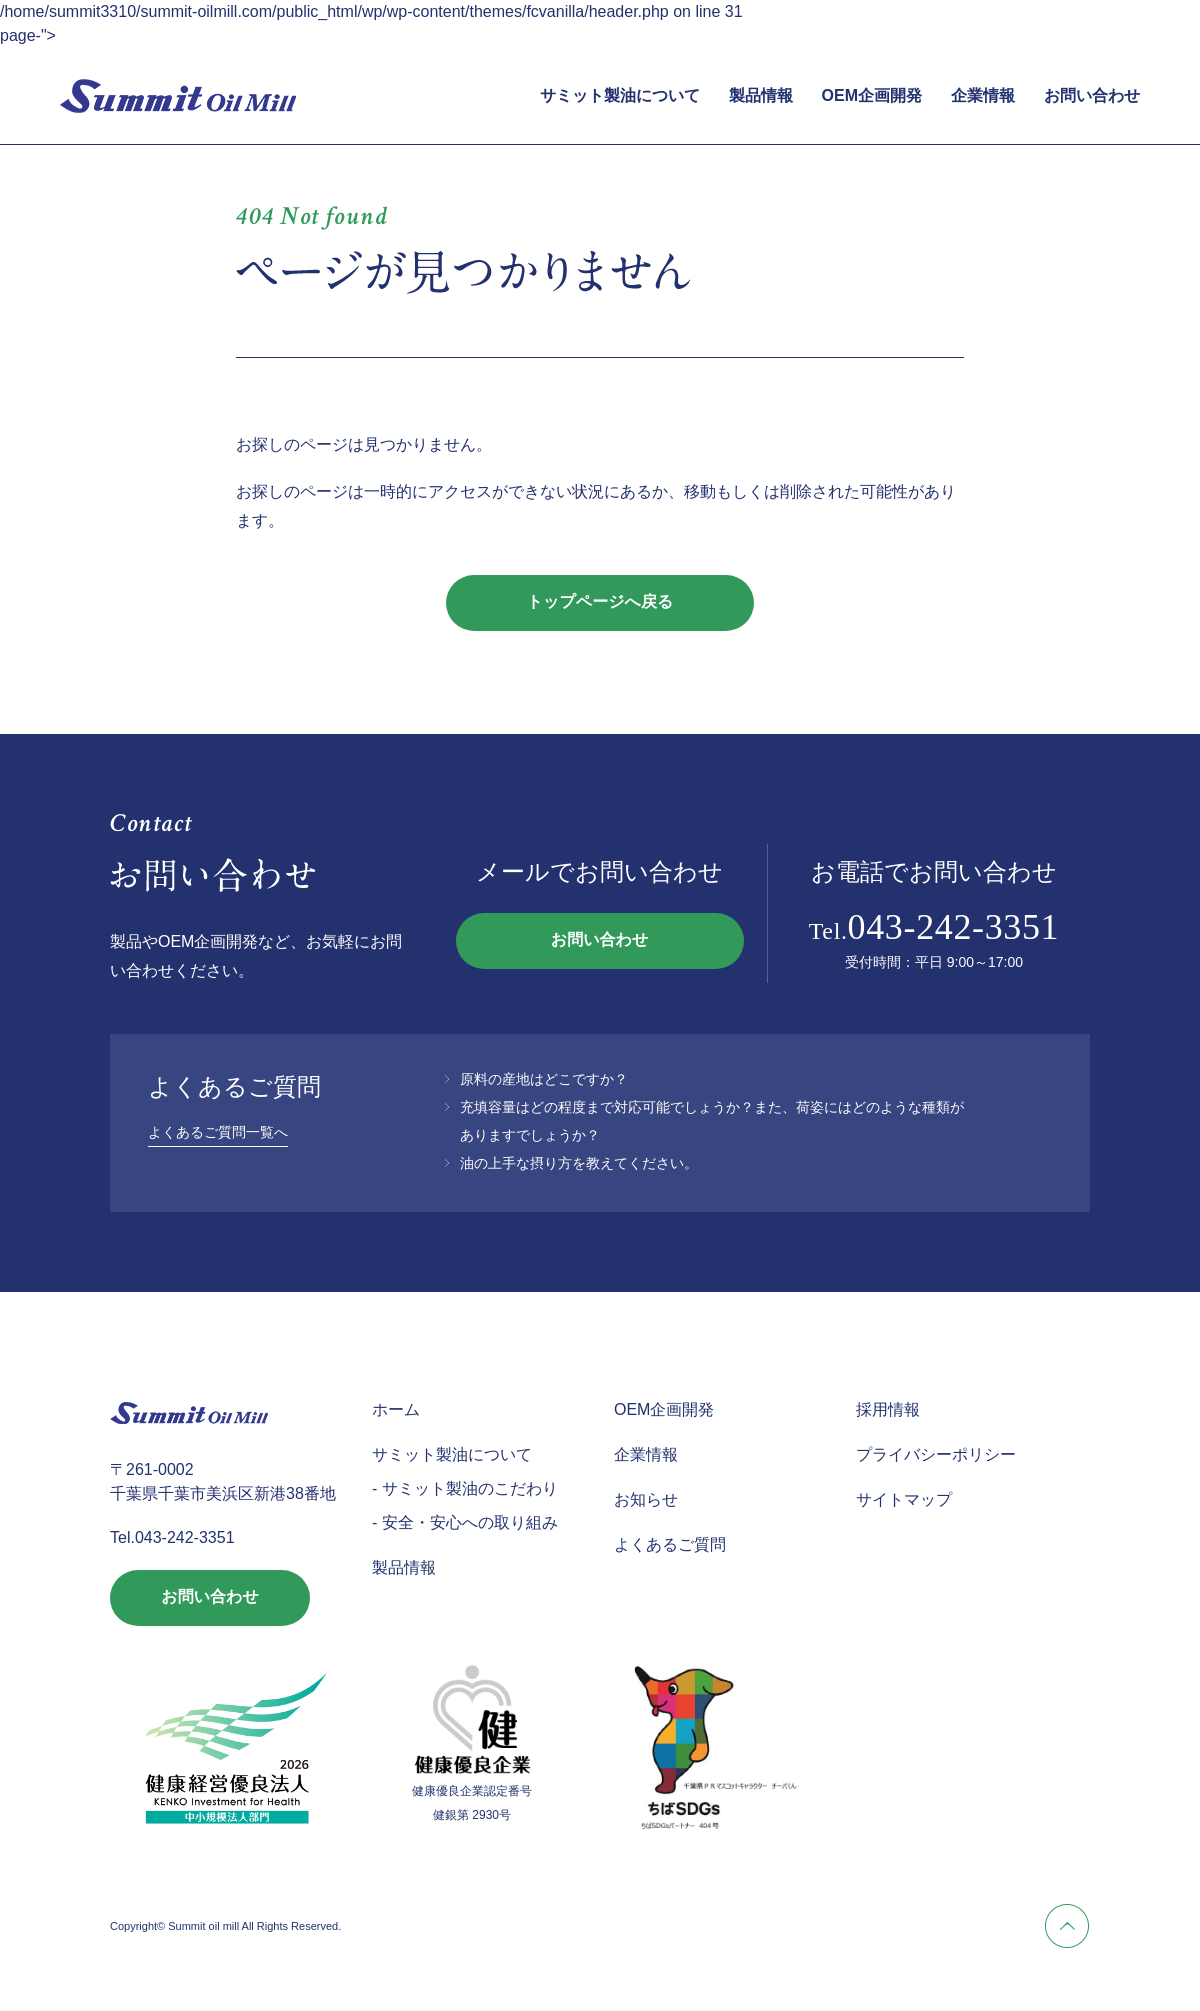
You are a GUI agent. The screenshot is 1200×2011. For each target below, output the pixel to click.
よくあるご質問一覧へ (218, 1132)
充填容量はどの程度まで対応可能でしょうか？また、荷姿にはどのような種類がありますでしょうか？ (712, 1121)
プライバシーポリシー (936, 1454)
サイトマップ (904, 1499)
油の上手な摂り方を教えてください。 (579, 1163)
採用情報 (888, 1409)
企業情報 (983, 95)
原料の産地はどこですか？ (544, 1079)
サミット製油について (620, 95)
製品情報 (761, 95)
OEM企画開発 (872, 95)
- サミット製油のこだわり (465, 1488)
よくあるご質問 (670, 1544)
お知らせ (646, 1499)
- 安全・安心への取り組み (465, 1522)
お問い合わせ (1092, 95)
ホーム (396, 1409)
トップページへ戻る (600, 602)
